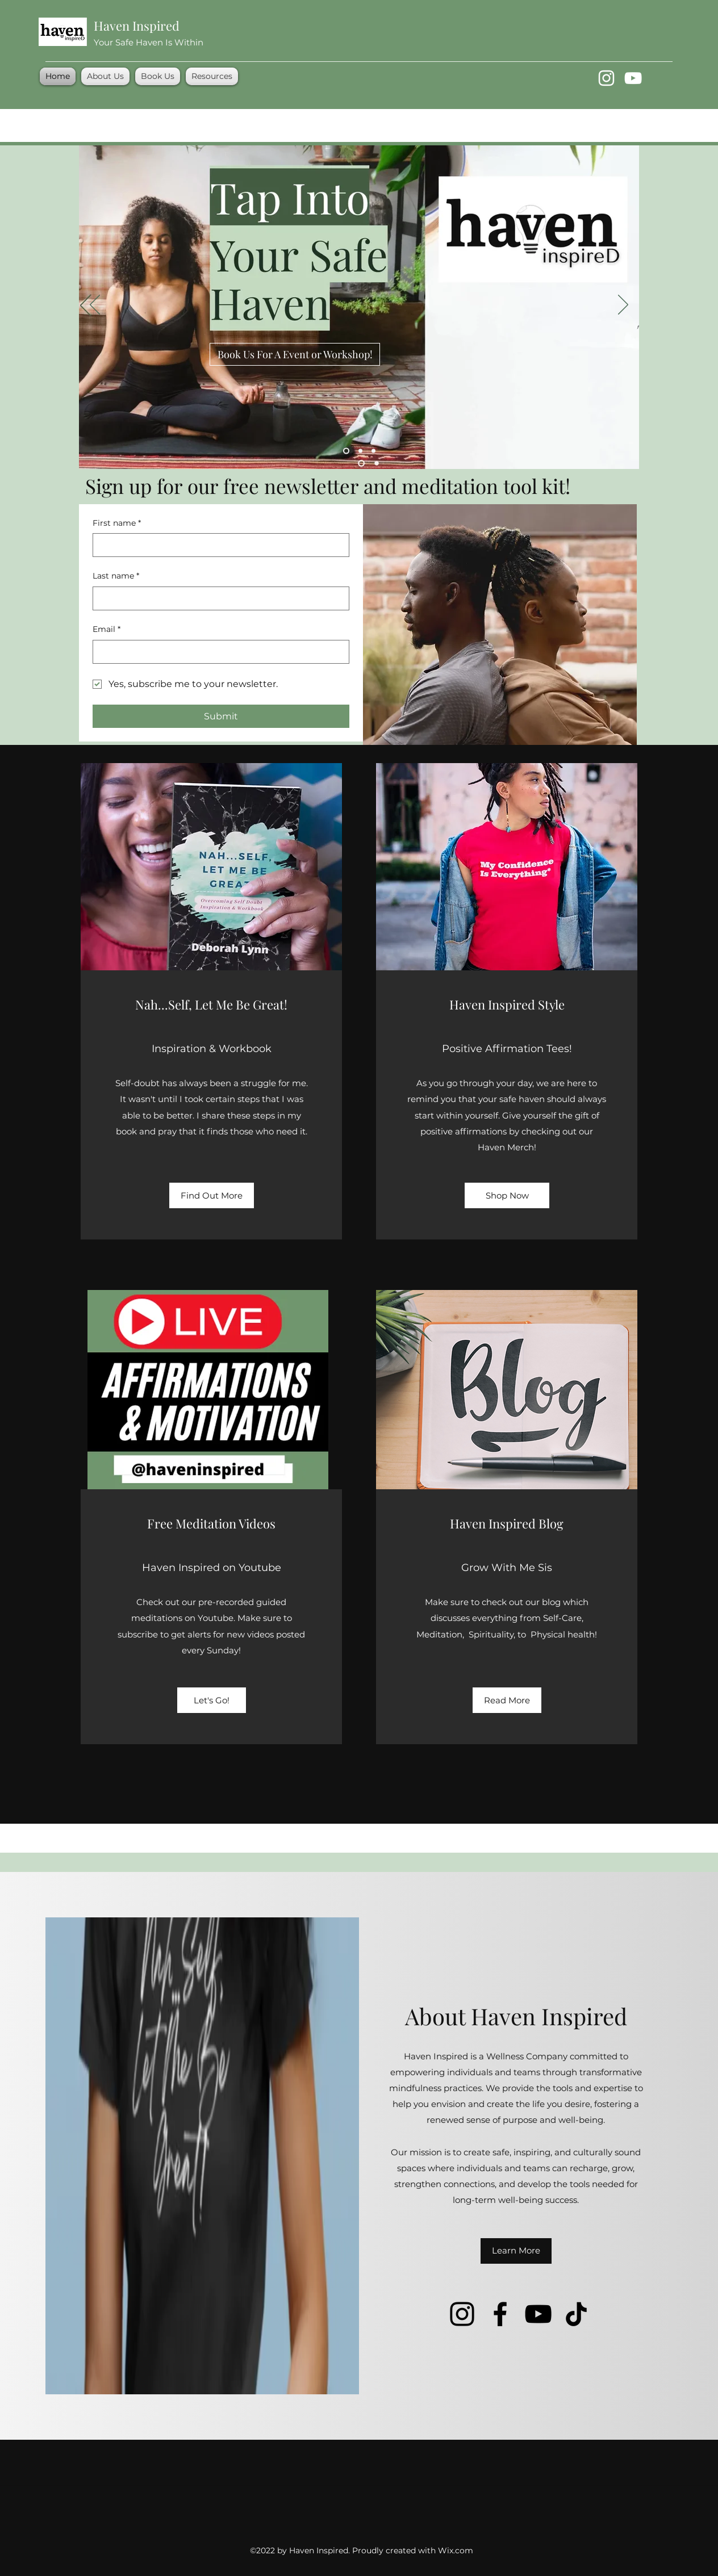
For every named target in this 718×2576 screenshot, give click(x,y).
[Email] (217, 651)
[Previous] (95, 305)
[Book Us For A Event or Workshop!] (295, 354)
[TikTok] (576, 2314)
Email (106, 629)
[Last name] (217, 598)
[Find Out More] (211, 1195)
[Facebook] (500, 2314)
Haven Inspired (137, 25)
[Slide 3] (373, 451)
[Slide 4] (360, 451)
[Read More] (507, 1700)
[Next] (623, 305)
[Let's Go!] (211, 1700)
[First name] (217, 545)
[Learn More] (516, 2251)
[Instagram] (606, 78)
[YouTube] (633, 78)
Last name (116, 576)
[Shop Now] (507, 1195)
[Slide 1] (346, 451)
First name (117, 523)
